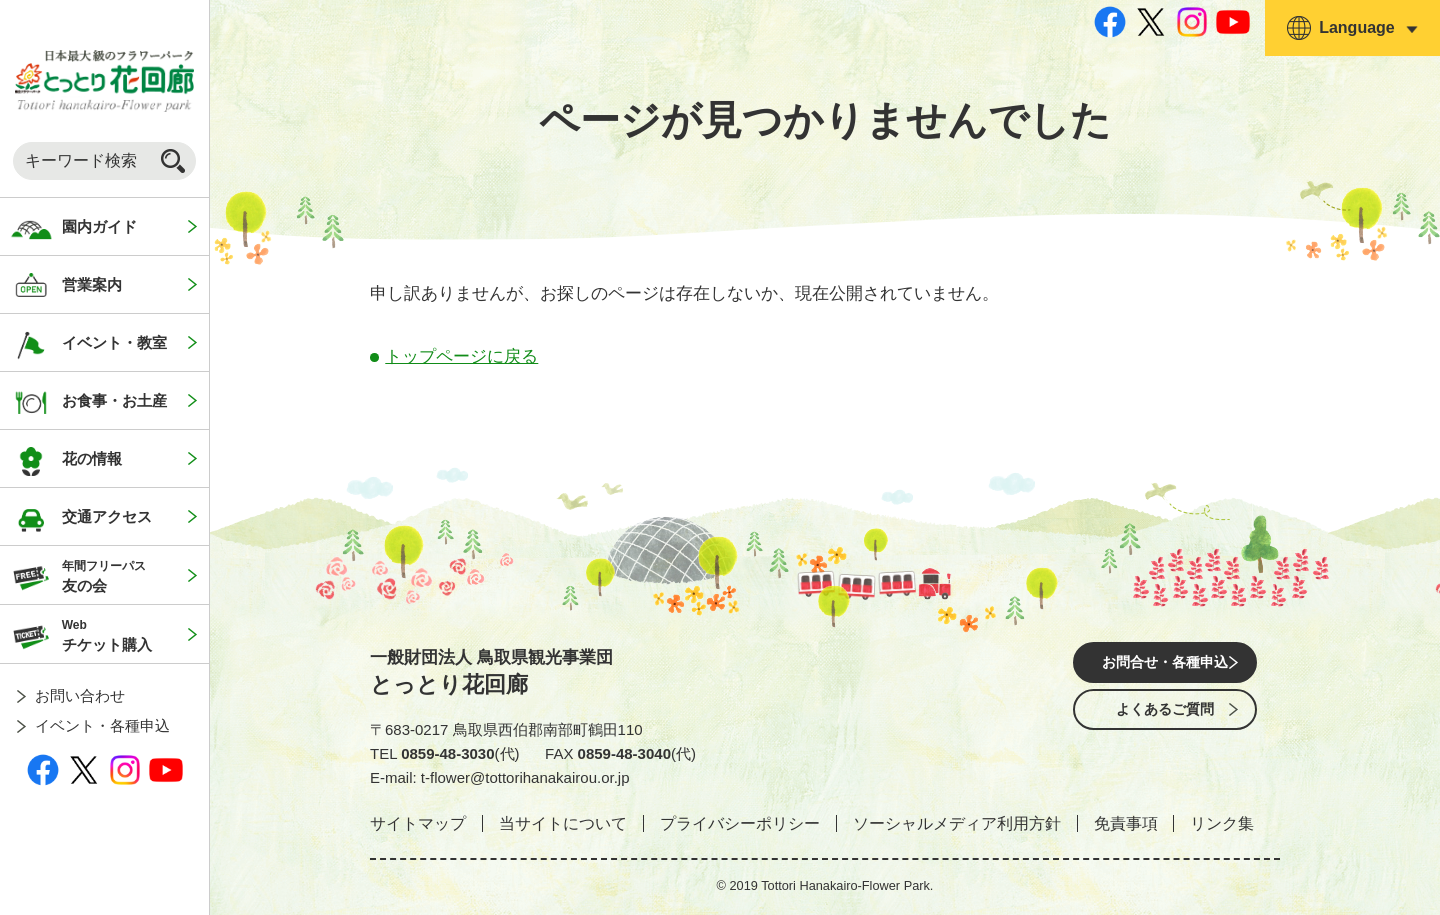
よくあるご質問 (1165, 719)
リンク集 (1222, 823)
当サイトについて (563, 823)
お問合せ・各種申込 (1165, 663)
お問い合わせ (80, 695)
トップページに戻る (461, 356)
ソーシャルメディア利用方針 (957, 823)
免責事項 (1126, 823)
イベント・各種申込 (102, 725)
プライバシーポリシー (740, 823)
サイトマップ (418, 823)
